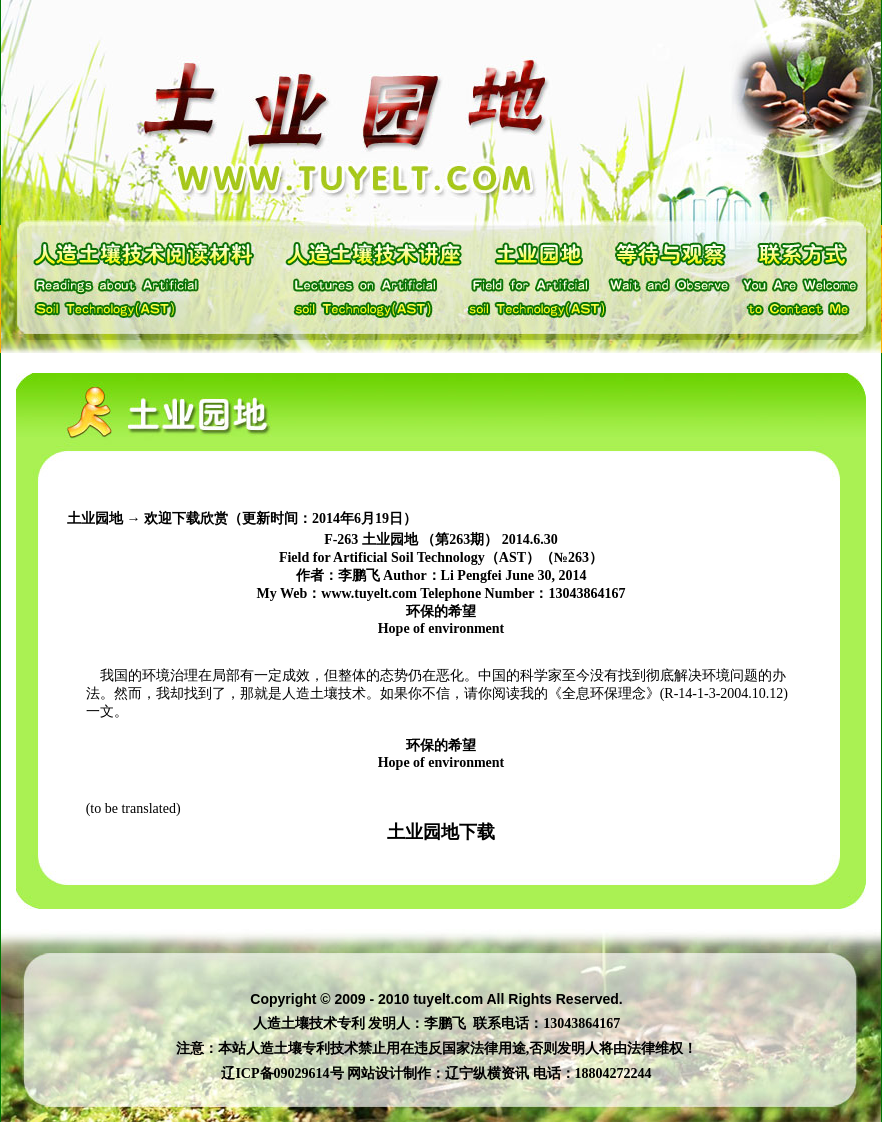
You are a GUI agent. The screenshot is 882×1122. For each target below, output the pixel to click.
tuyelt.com (448, 999)
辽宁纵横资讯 (487, 1073)
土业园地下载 (441, 832)
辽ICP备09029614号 (282, 1073)
